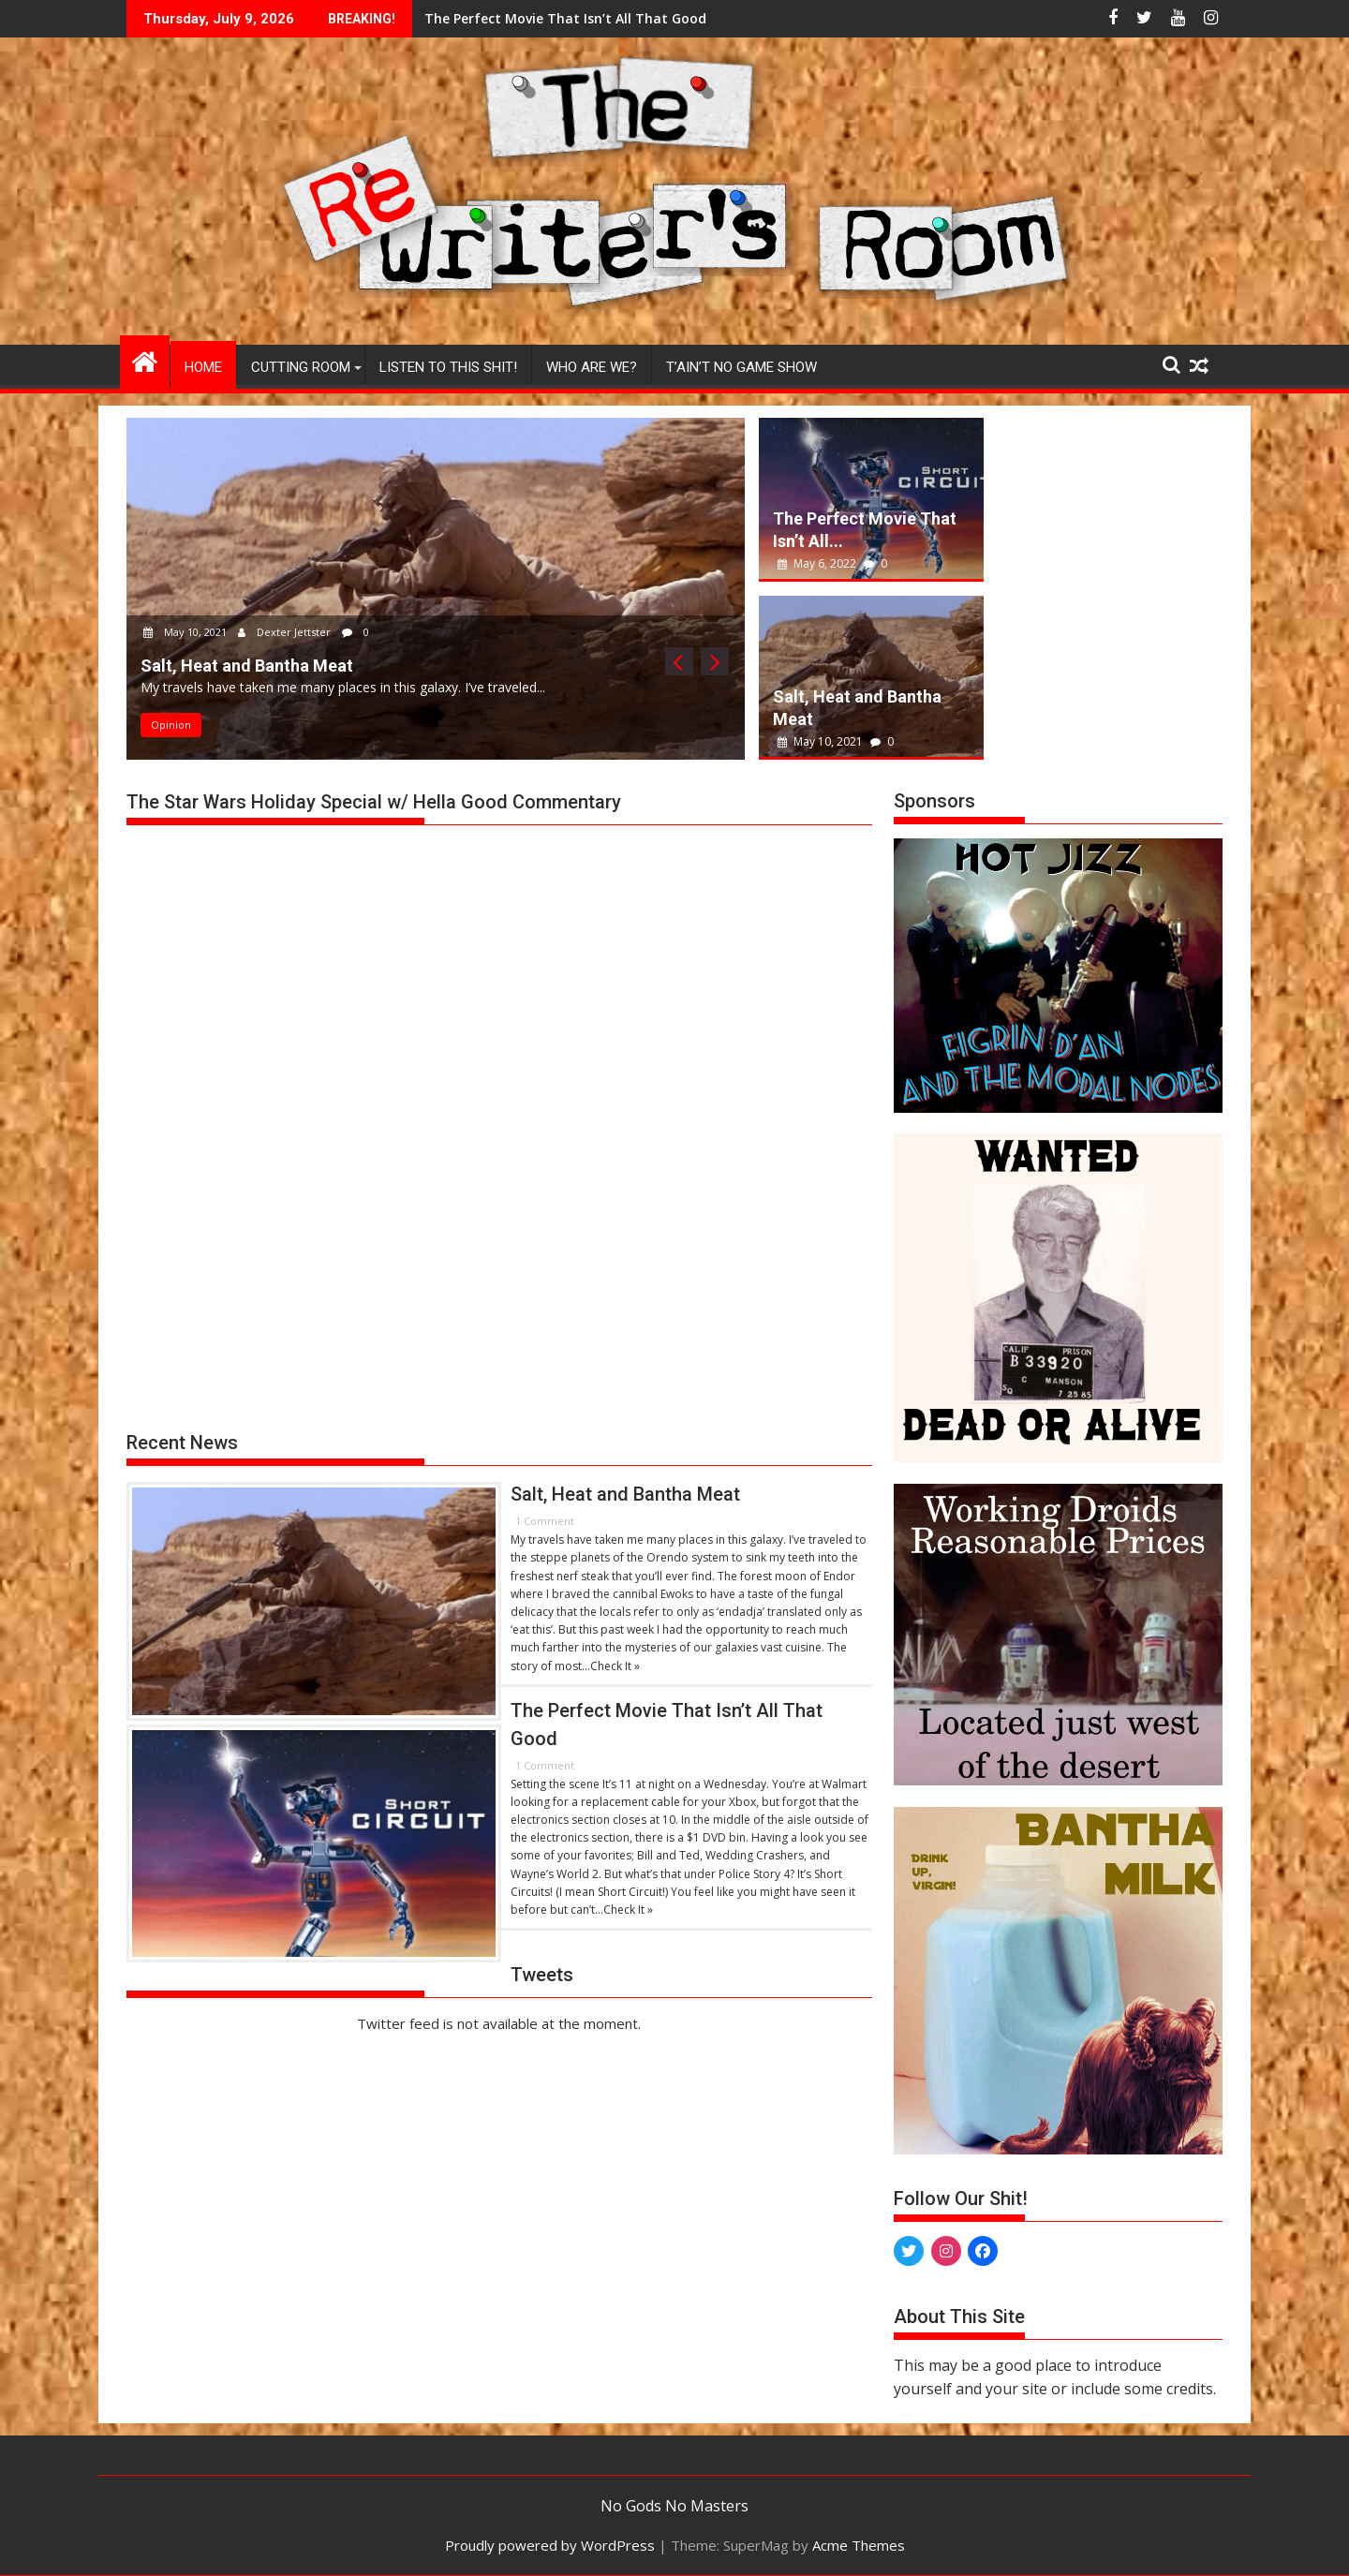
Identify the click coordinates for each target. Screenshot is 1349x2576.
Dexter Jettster (286, 632)
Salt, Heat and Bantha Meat (598, 18)
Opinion (171, 725)
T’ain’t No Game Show (741, 367)
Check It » (615, 1666)
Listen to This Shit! (448, 367)
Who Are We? (591, 367)
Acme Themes (858, 2545)
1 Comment (544, 1521)
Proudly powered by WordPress (550, 2545)
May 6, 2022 (818, 563)
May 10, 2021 (186, 632)
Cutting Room (300, 367)
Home (203, 367)
